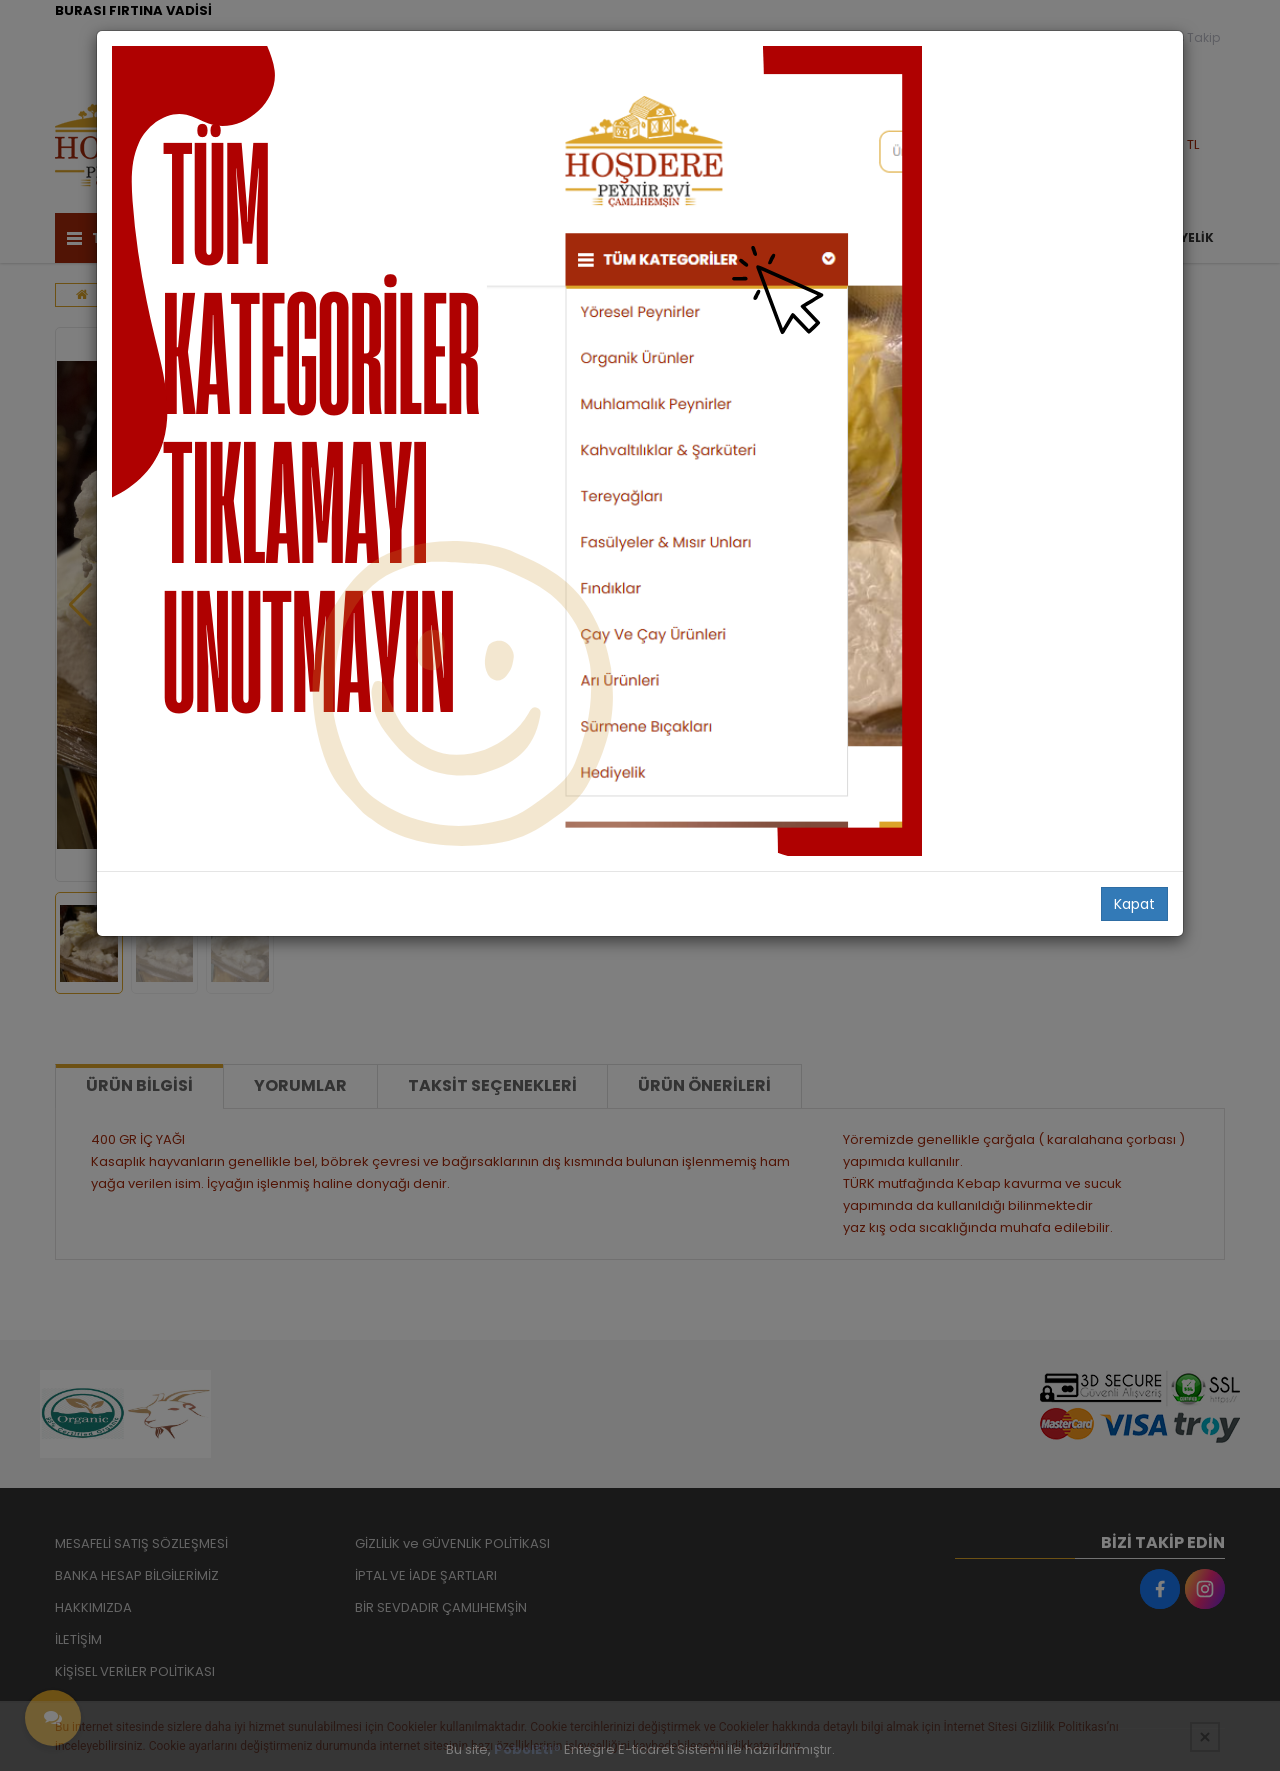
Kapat (1134, 904)
